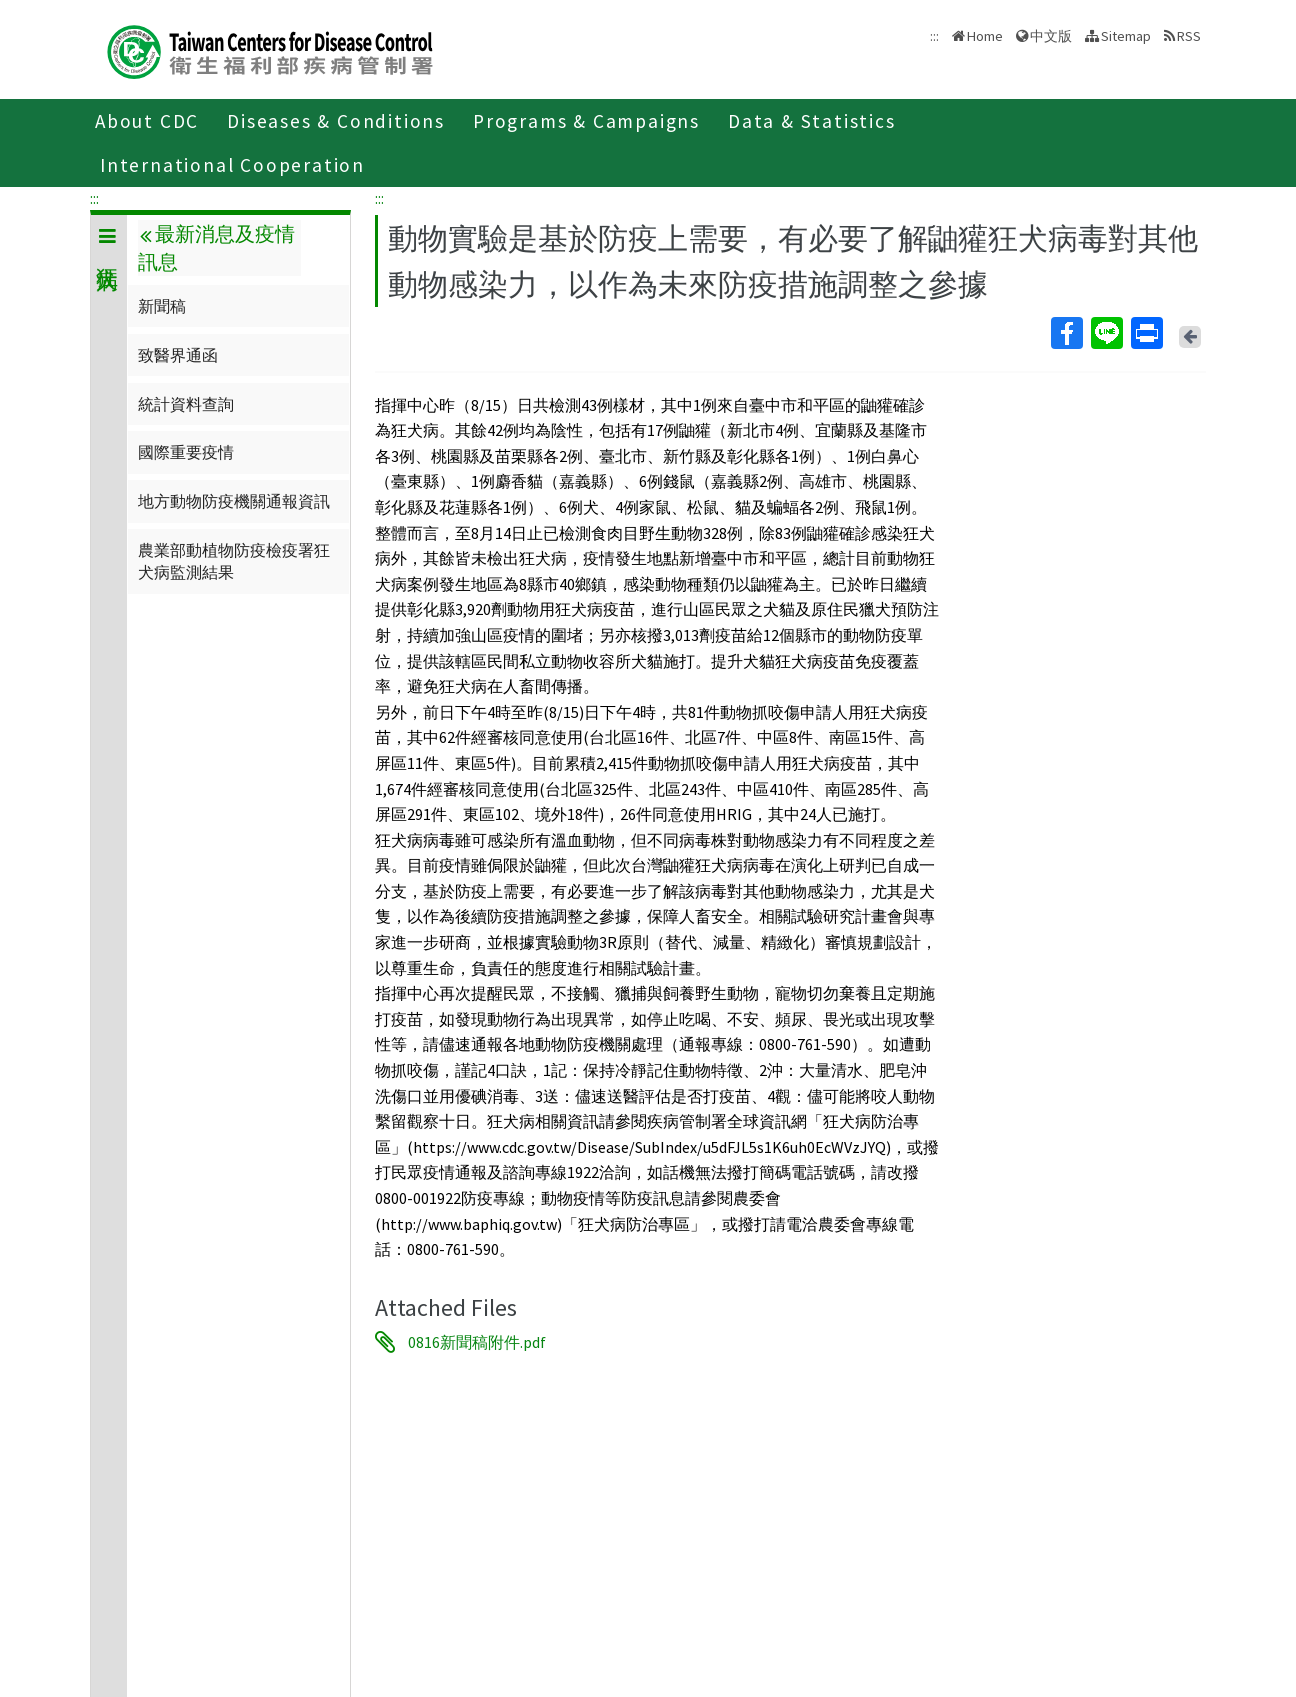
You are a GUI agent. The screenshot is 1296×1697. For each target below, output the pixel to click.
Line (1106, 333)
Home (985, 36)
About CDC (147, 121)
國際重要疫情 (186, 452)
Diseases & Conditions (336, 121)
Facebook (1066, 333)
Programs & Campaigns (586, 121)
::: (94, 198)
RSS (1189, 36)
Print (1146, 333)
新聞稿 (162, 306)
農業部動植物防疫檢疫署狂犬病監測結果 (234, 561)
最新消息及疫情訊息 (216, 248)
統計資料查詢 (186, 404)
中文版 (1051, 36)
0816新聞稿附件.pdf (477, 1342)
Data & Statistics (812, 121)
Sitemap (1126, 36)
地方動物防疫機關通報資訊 (234, 501)
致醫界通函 (178, 355)
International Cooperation (232, 165)
